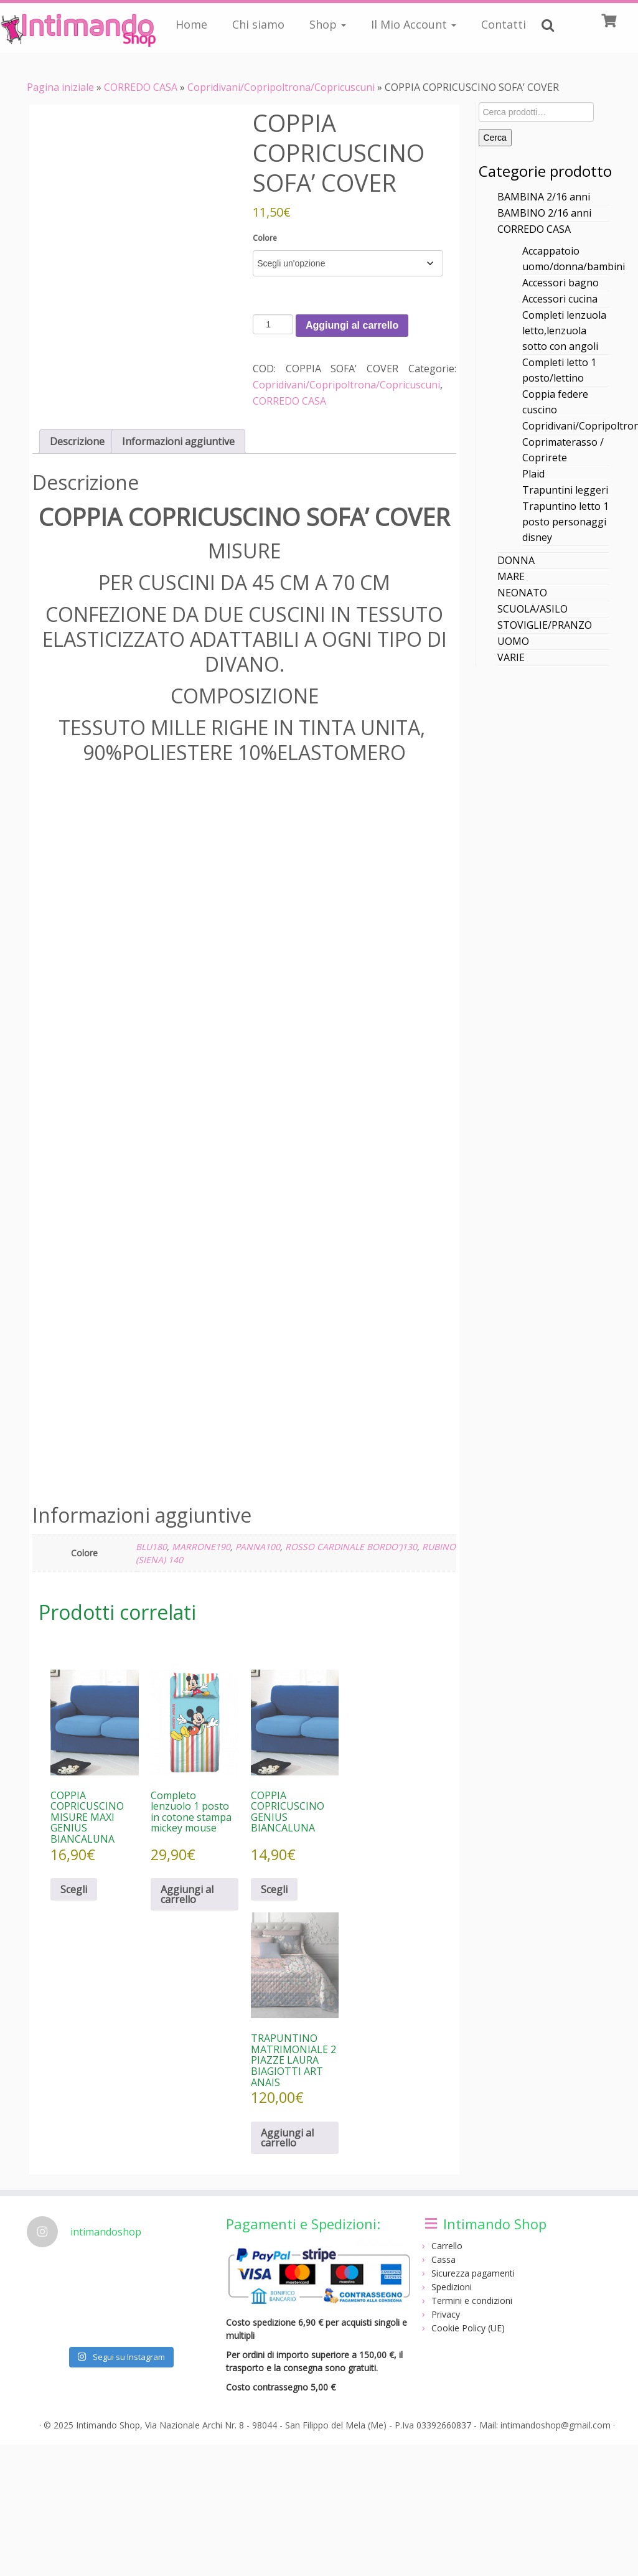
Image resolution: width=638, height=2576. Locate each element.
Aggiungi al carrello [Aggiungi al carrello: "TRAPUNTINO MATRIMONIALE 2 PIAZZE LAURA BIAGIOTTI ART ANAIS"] (287, 2138)
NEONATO (522, 592)
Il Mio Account (413, 24)
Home (191, 24)
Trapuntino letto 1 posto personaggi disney (565, 521)
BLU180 (151, 1547)
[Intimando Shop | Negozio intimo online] (74, 28)
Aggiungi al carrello (352, 325)
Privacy (445, 2314)
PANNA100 (257, 1547)
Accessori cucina (560, 299)
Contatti (503, 24)
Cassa (443, 2259)
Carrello (446, 2246)
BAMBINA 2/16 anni (543, 197)
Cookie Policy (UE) (468, 2328)
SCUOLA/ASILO (532, 609)
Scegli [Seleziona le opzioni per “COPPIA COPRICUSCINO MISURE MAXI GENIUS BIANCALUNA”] (73, 1889)
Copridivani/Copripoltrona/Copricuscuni (281, 87)
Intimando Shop (108, 2425)
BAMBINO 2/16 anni (544, 213)
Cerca (495, 138)
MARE (511, 576)
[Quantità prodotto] (273, 324)
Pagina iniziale (60, 87)
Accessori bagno (560, 282)
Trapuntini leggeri (565, 490)
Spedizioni (451, 2287)
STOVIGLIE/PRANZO (544, 625)
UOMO (513, 641)
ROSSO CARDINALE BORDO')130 (351, 1547)
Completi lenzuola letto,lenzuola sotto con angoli (564, 330)
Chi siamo (258, 24)
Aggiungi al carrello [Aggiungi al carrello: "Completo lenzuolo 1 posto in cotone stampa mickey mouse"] (187, 1894)
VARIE (511, 657)
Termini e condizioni (471, 2300)
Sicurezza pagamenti (473, 2273)
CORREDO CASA (140, 87)
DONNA (516, 560)
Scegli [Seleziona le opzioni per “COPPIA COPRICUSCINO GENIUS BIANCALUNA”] (274, 1889)
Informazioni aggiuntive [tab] (178, 441)
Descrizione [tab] (77, 441)
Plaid (533, 474)
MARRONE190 (201, 1547)
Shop (327, 24)
